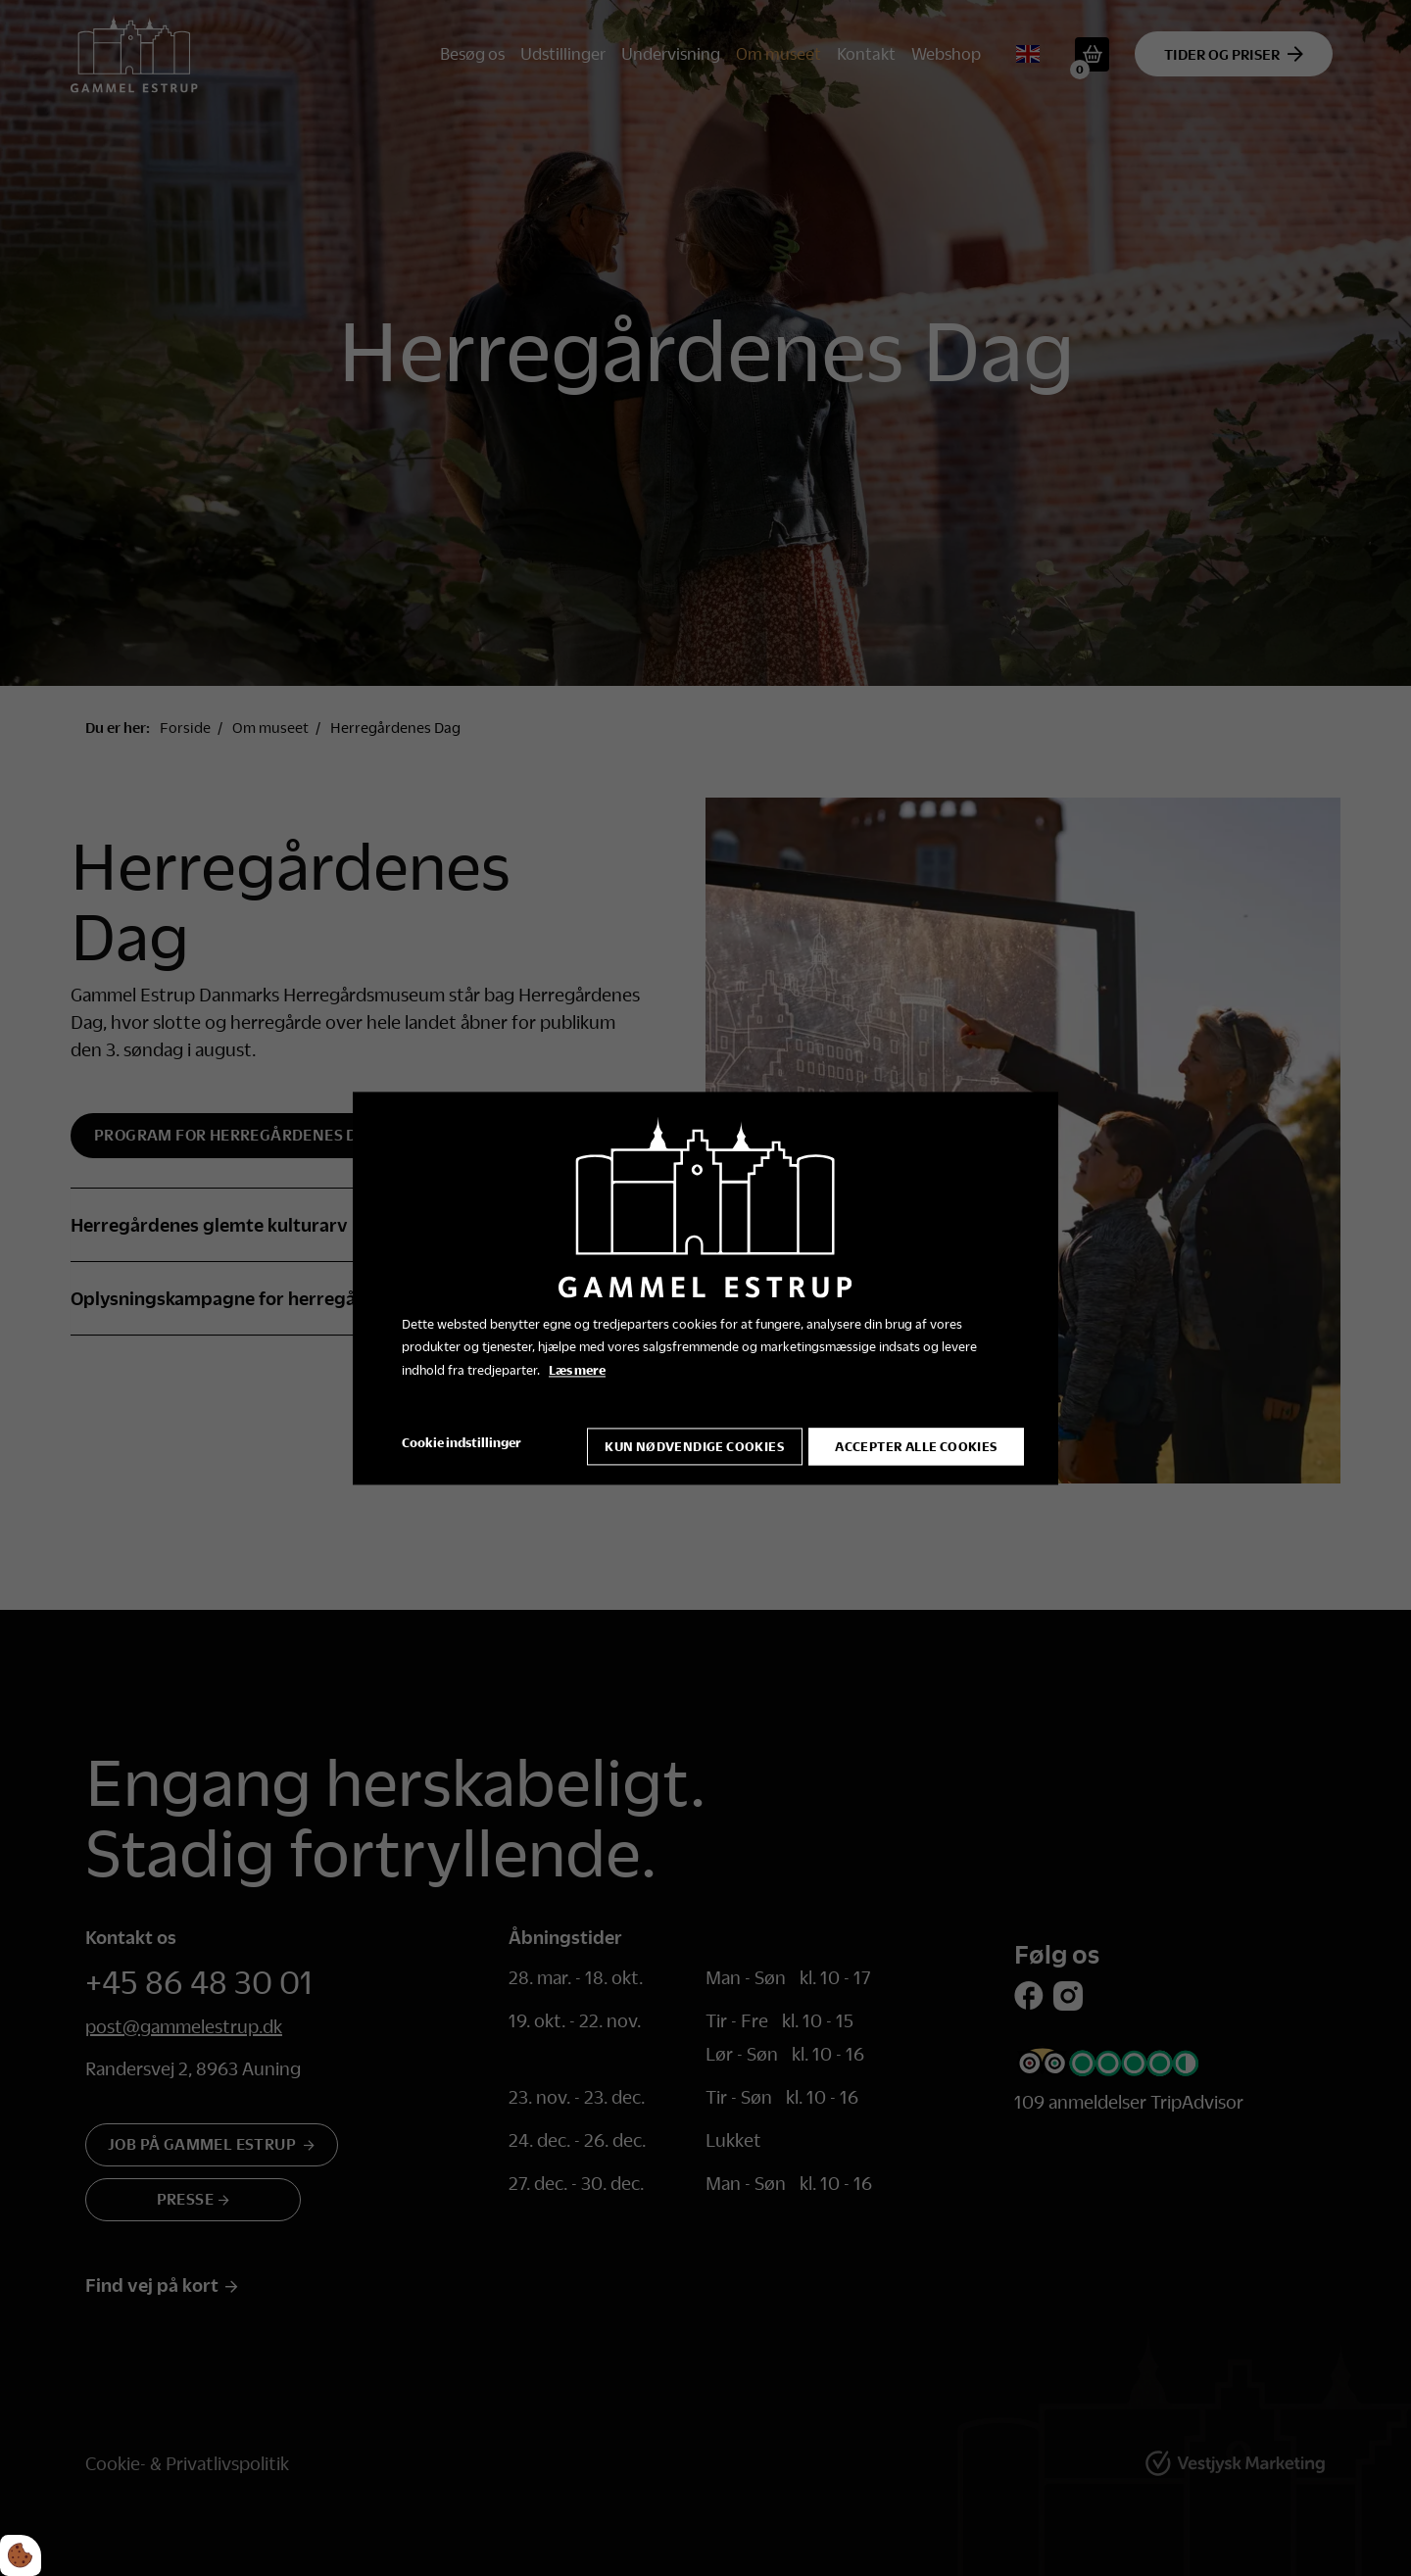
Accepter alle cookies (916, 1443)
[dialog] (705, 1288)
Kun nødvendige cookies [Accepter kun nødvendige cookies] (686, 1443)
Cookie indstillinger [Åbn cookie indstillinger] (461, 1442)
